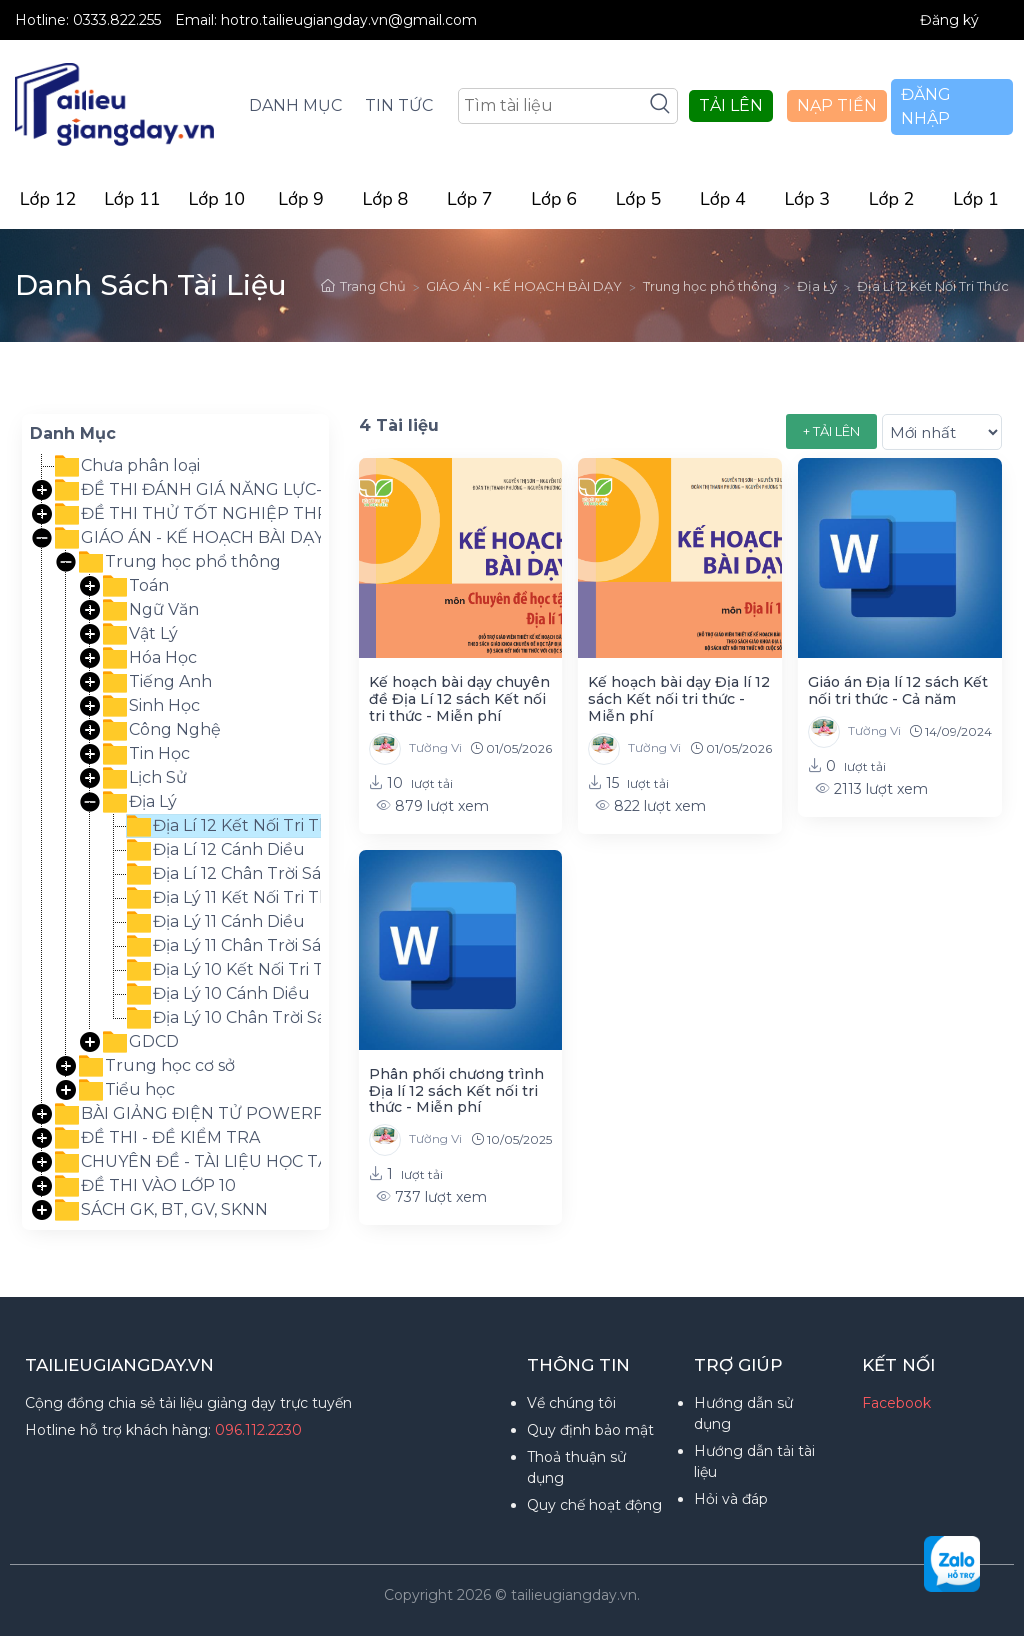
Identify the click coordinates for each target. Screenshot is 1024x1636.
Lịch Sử (145, 778)
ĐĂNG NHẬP (926, 106)
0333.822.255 (119, 20)
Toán (136, 586)
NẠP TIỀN (837, 105)
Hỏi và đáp (731, 1499)
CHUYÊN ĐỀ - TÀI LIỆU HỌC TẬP (198, 1162)
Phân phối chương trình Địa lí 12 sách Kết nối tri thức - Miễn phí (456, 1091)
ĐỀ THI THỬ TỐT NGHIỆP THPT (197, 514)
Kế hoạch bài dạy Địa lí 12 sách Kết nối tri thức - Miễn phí (679, 699)
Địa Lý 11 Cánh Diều (216, 922)
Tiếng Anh (157, 682)
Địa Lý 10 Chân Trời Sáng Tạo (254, 1018)
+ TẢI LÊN (831, 431)
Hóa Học (150, 658)
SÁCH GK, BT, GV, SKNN (161, 1210)
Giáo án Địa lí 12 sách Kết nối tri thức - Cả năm (898, 690)
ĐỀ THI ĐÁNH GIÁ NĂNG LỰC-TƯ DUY (220, 490)
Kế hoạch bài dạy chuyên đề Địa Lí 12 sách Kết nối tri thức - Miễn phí (459, 699)
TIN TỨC (399, 105)
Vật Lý (140, 634)
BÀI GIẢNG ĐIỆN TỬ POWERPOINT (211, 1114)
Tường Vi (415, 749)
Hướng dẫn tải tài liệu (754, 1461)
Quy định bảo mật (590, 1430)
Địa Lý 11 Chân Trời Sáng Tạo (252, 946)
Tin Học (146, 754)
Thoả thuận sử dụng (576, 1467)
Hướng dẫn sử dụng (743, 1413)
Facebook (896, 1403)
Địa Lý (817, 286)
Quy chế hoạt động (594, 1505)
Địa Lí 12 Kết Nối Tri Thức (933, 286)
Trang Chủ (363, 286)
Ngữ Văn (151, 610)
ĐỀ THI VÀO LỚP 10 (145, 1186)
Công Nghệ (162, 730)
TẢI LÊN (731, 105)
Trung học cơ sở (157, 1066)
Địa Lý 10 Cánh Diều (218, 994)
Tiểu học (127, 1090)
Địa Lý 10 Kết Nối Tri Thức (241, 970)
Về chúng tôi (571, 1403)
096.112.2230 (258, 1430)
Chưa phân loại (127, 466)
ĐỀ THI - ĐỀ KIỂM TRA (157, 1138)
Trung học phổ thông (710, 286)
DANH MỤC (295, 105)
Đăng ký (949, 20)
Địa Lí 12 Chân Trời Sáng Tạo (252, 874)
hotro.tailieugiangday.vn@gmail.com (349, 20)
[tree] (175, 838)
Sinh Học (151, 706)
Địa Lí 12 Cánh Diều (216, 850)
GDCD (141, 1042)
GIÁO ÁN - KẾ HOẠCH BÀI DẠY (524, 286)
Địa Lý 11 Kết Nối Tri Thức (238, 898)
